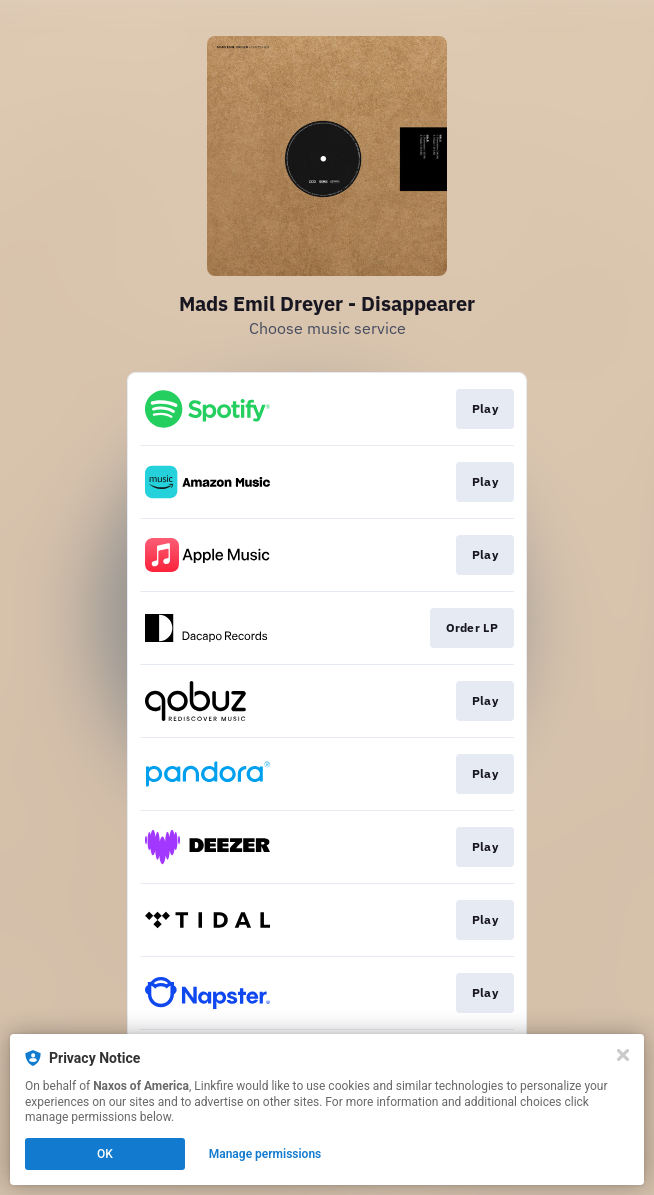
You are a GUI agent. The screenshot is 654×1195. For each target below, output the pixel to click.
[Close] (623, 1055)
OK (105, 1154)
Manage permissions (265, 1154)
